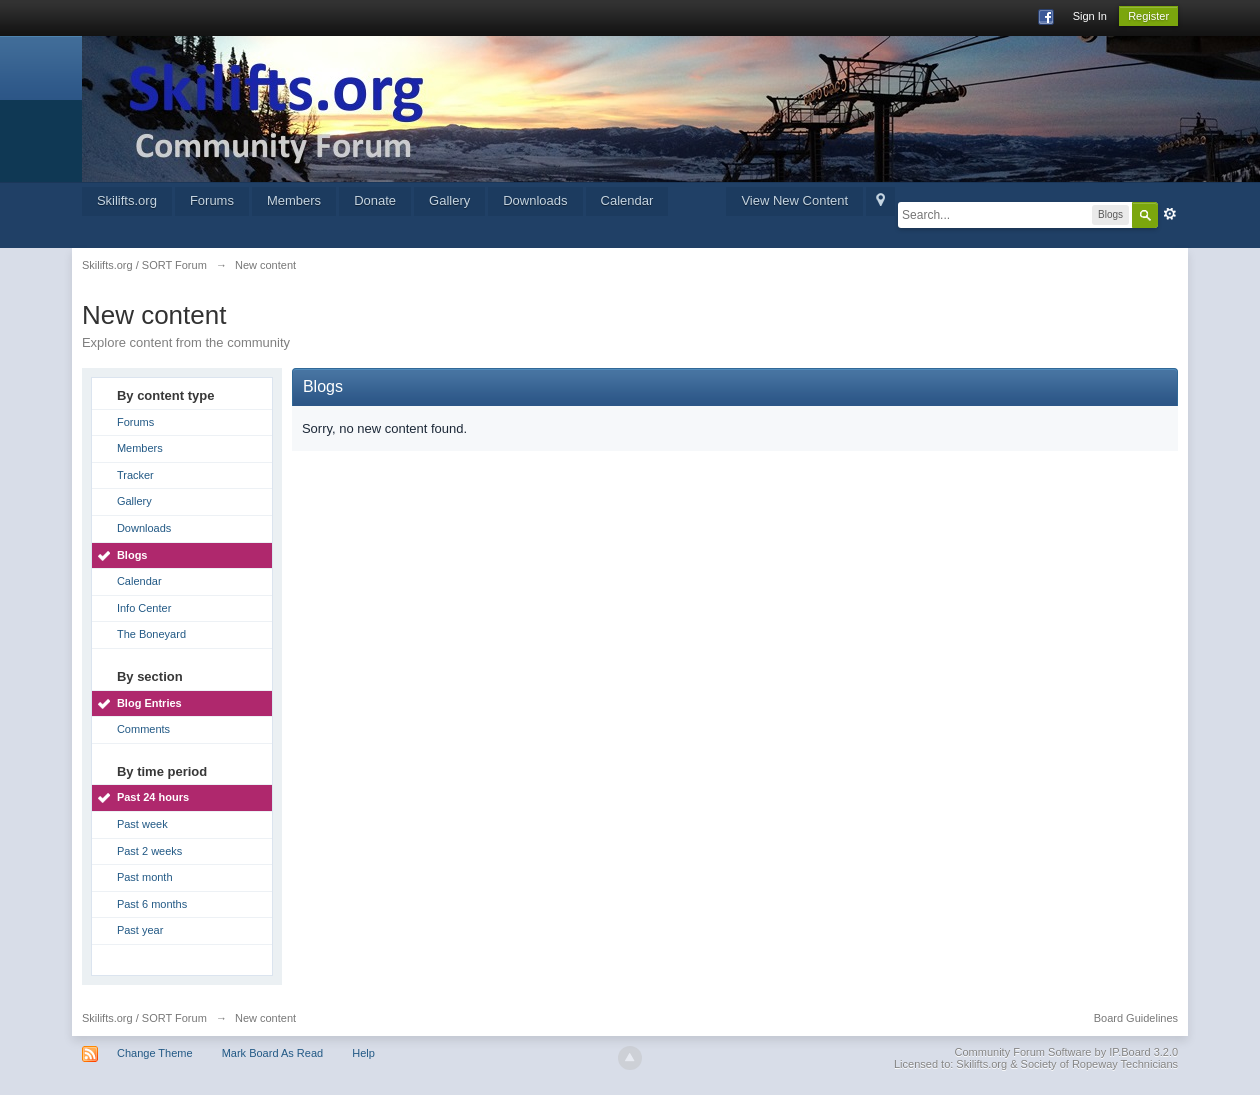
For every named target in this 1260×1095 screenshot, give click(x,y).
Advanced (1170, 214)
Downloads (535, 200)
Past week (142, 824)
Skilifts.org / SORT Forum (144, 1018)
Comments (143, 729)
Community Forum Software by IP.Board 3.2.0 (1067, 1052)
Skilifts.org (127, 200)
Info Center (144, 608)
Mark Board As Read (273, 1053)
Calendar (627, 200)
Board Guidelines (1136, 1018)
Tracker (135, 475)
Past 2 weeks (149, 851)
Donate (375, 200)
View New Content (794, 200)
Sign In (1090, 16)
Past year (140, 930)
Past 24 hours (153, 797)
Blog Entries (149, 703)
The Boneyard (151, 634)
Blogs (132, 555)
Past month (145, 877)
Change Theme (155, 1053)
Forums (212, 200)
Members (294, 200)
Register (1148, 16)
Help (363, 1053)
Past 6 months (152, 904)
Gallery (449, 200)
